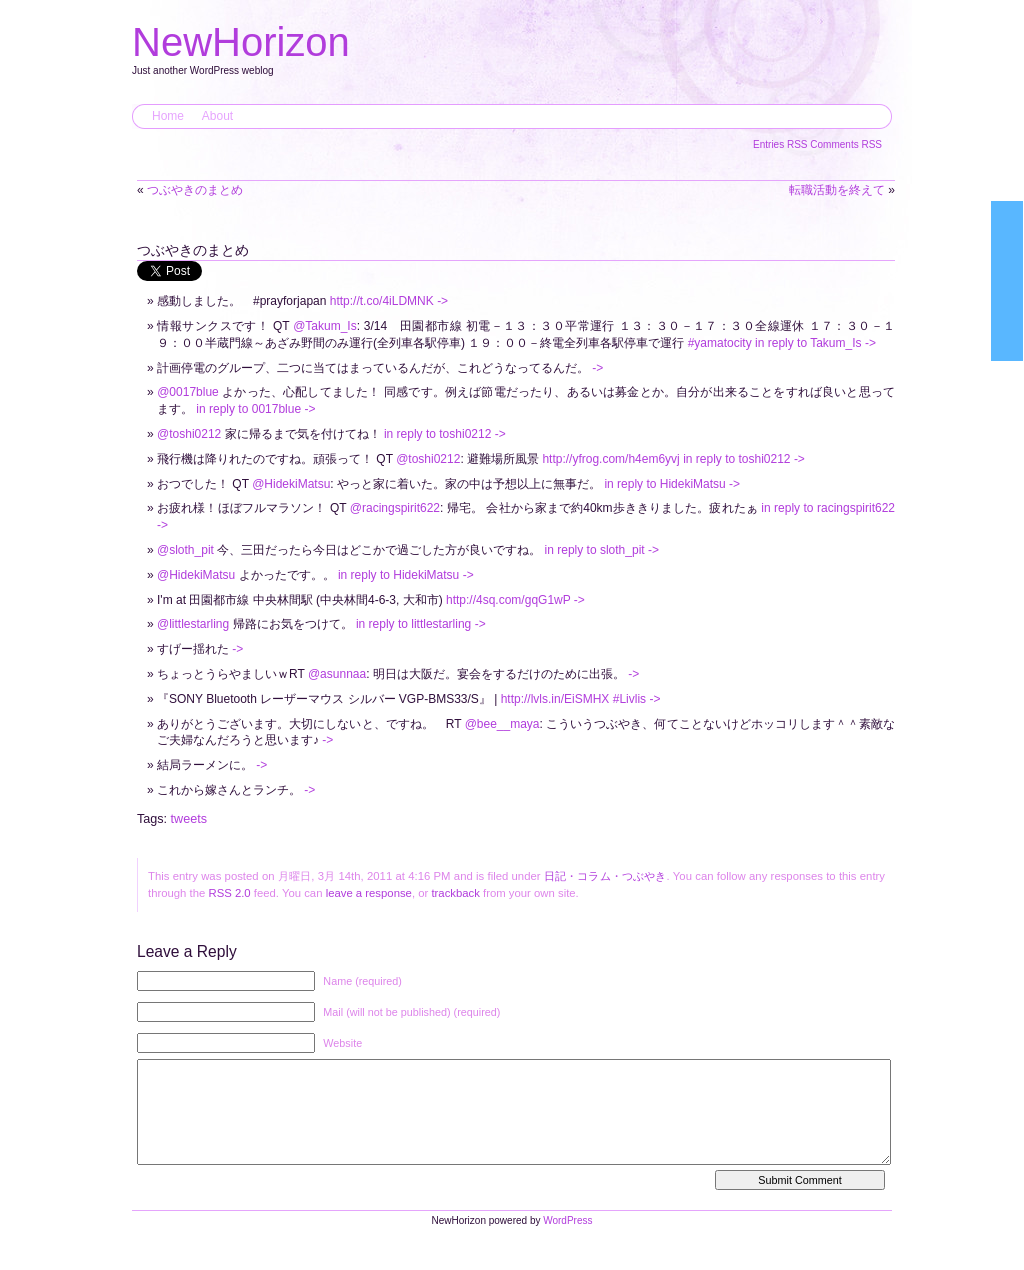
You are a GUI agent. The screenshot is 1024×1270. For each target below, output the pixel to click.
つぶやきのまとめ (195, 190)
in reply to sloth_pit (595, 550)
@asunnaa (337, 674)
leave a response (369, 893)
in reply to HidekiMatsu (664, 484)
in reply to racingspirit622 (828, 508)
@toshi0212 (189, 434)
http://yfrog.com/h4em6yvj (610, 459)
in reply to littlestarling (413, 624)
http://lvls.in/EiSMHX (555, 699)
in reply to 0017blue (248, 409)
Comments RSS (846, 144)
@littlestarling (193, 624)
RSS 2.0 (229, 893)
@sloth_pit (185, 550)
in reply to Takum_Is (808, 343)
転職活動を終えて (837, 190)
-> (442, 301)
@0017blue (188, 392)
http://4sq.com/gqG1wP (508, 600)
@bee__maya (502, 724)
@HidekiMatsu (291, 484)
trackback (455, 893)
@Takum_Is (325, 326)
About (217, 116)
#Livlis (629, 699)
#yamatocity (720, 343)
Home (168, 116)
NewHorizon (241, 42)
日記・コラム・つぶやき (605, 876)
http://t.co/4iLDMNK (382, 301)
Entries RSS (781, 144)
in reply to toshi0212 (437, 434)
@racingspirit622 (395, 508)
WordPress (567, 1240)
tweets (189, 819)
